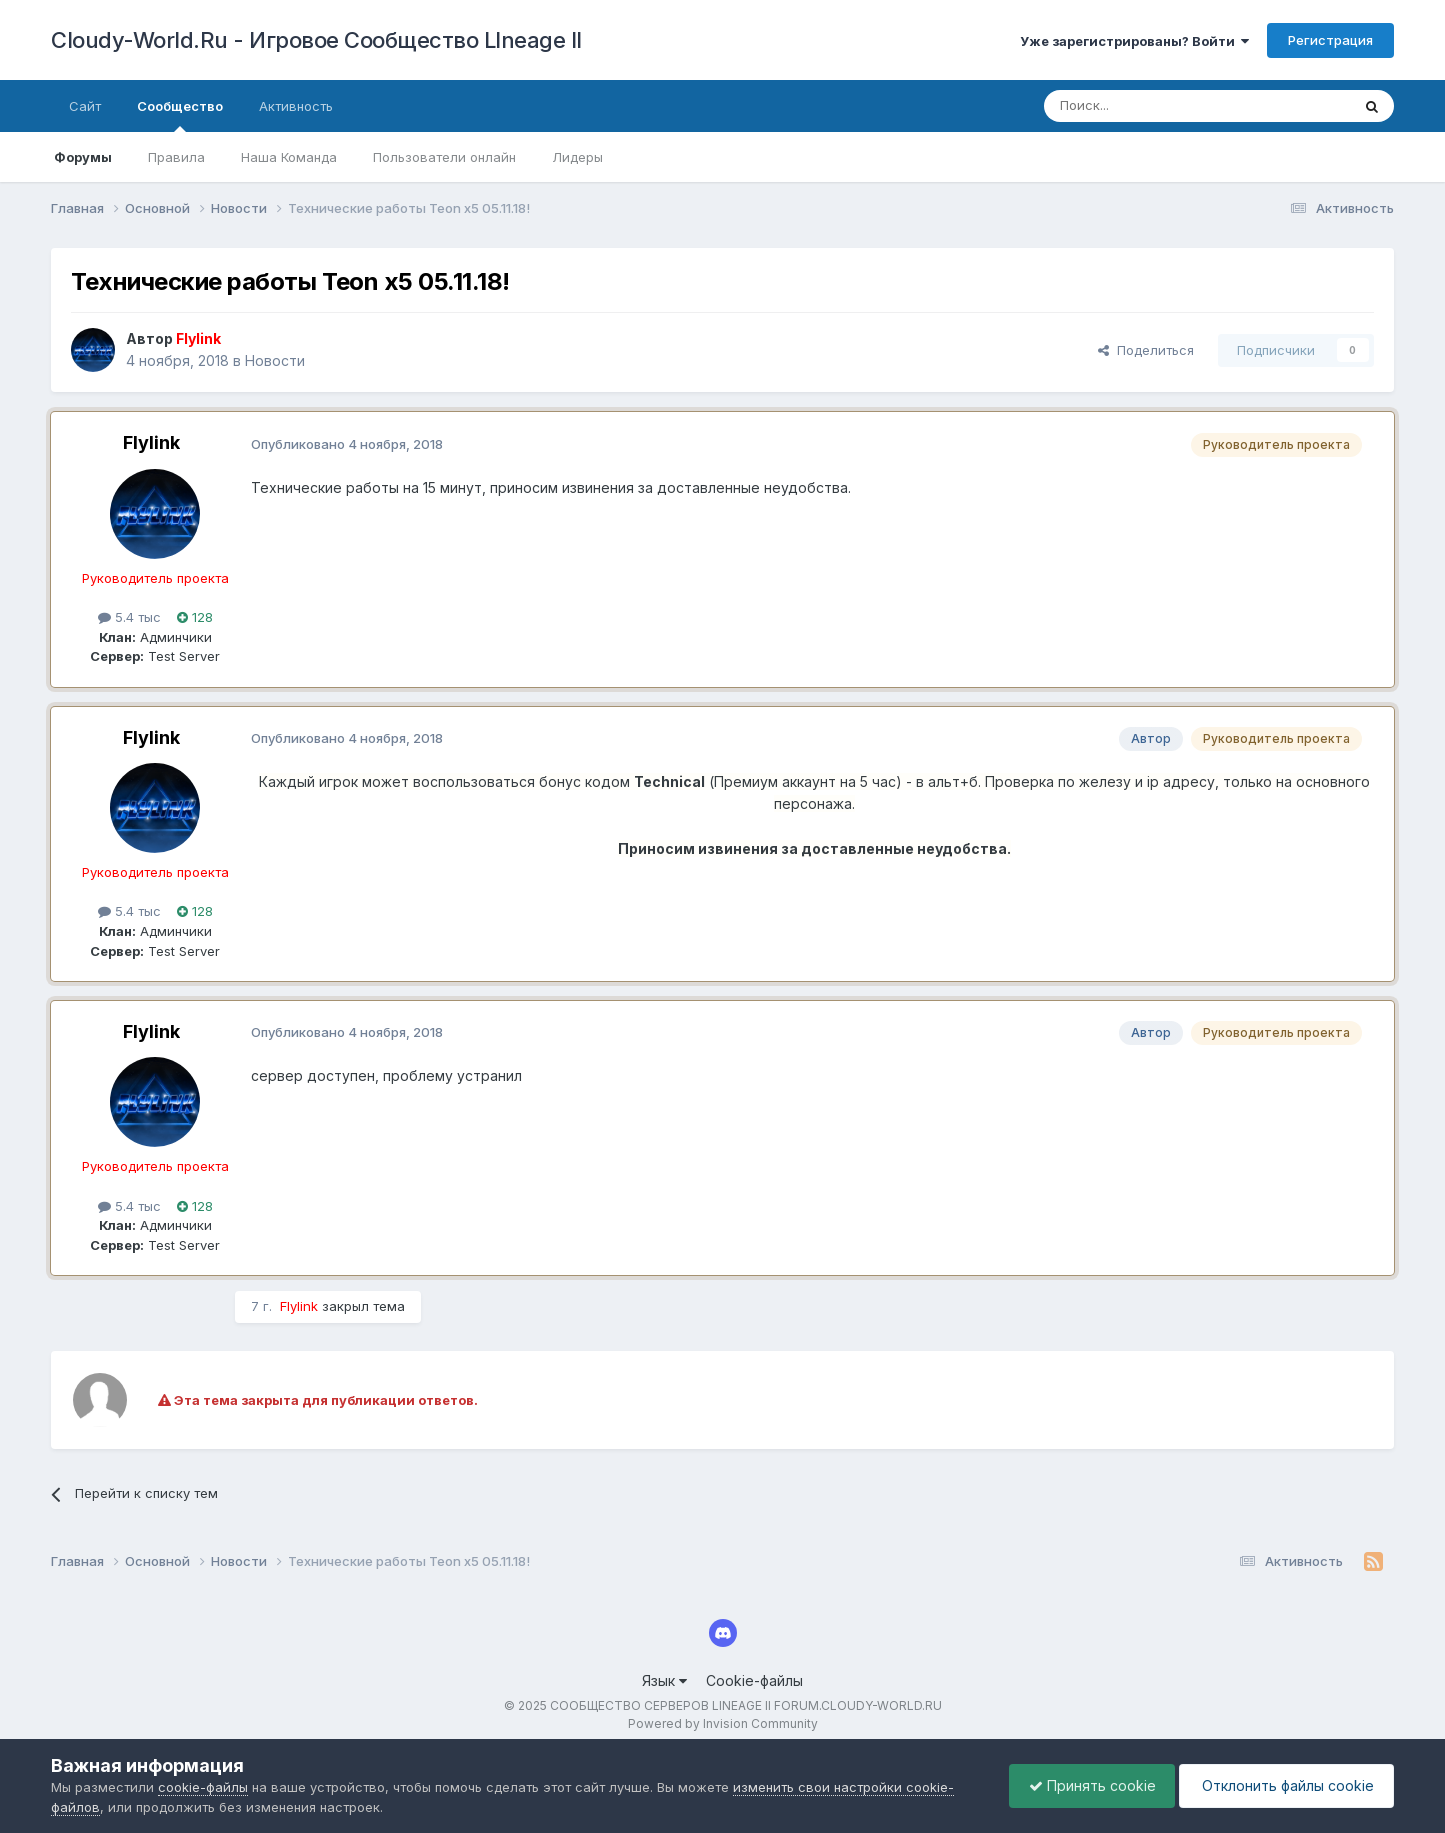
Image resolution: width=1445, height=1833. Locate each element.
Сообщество (180, 115)
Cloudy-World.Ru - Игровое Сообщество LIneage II (316, 40)
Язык (664, 1680)
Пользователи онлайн (444, 157)
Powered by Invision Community (723, 1723)
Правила (176, 157)
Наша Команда (289, 157)
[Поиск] (1151, 106)
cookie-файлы (203, 1787)
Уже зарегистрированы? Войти (1134, 41)
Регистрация (1330, 40)
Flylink (151, 442)
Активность (296, 106)
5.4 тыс (129, 617)
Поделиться (1146, 350)
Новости (275, 360)
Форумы (83, 157)
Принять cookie (1087, 1785)
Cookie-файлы (754, 1680)
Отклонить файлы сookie (1285, 1785)
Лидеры (577, 157)
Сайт (85, 106)
